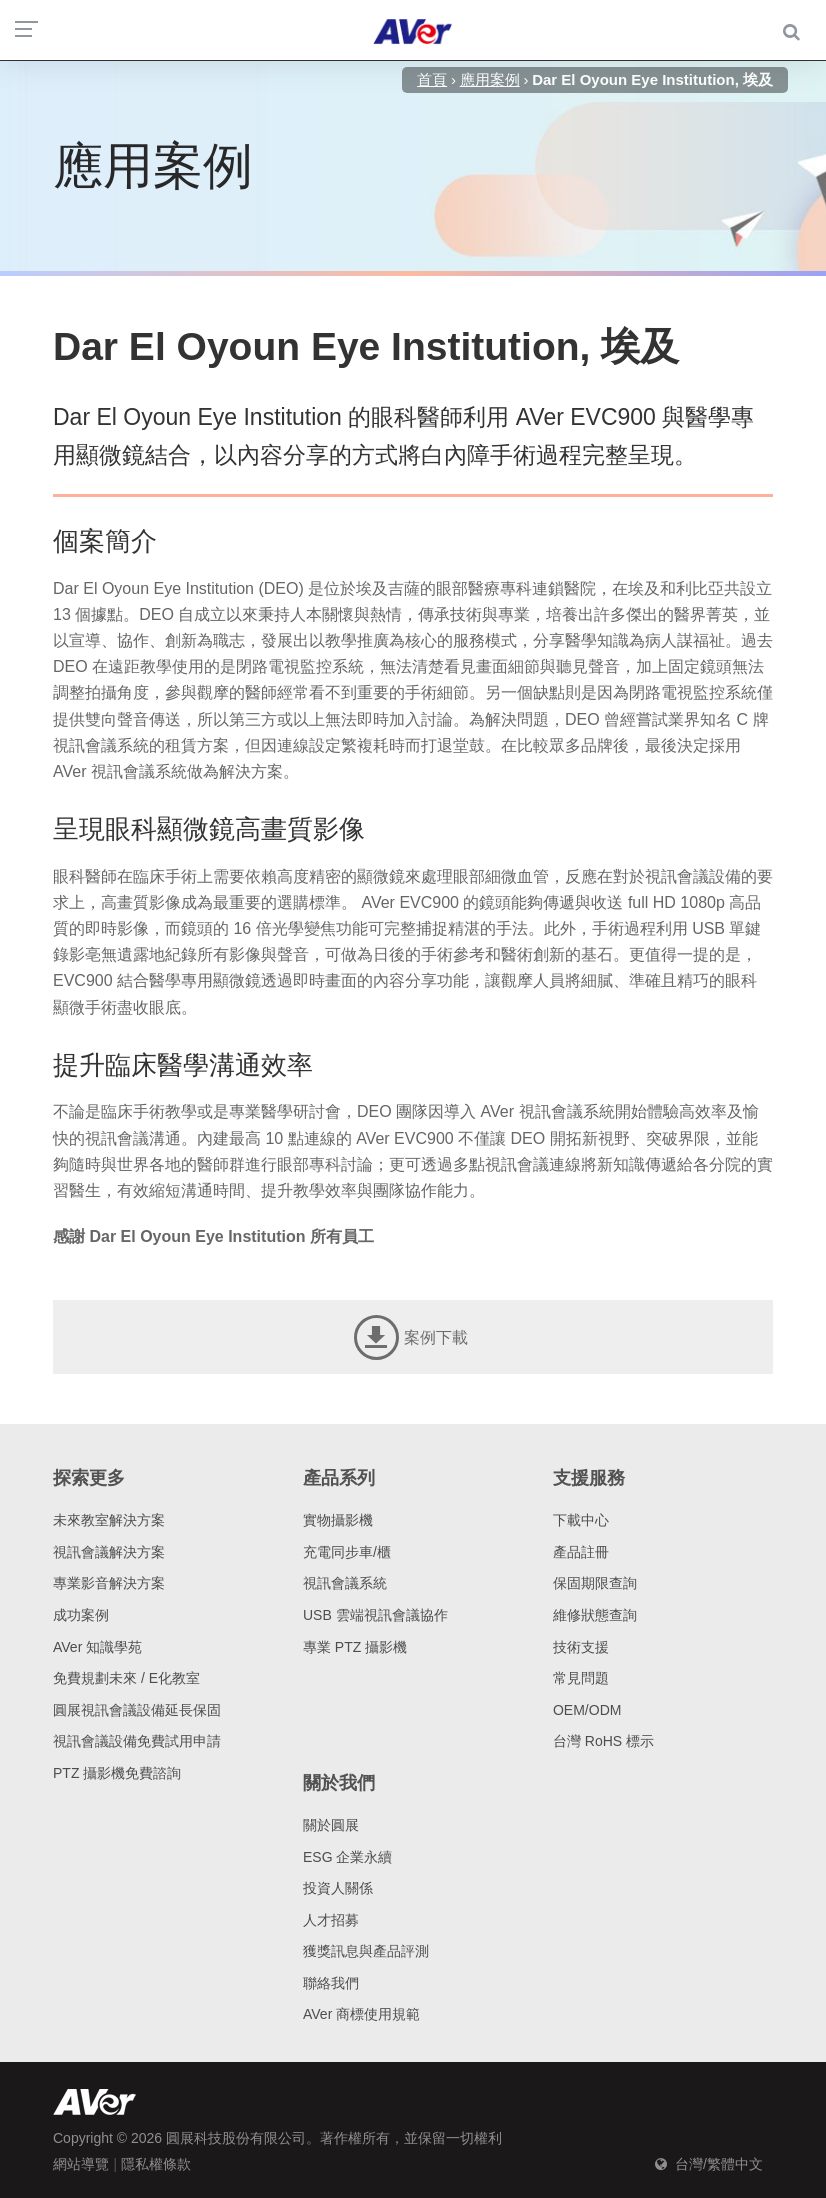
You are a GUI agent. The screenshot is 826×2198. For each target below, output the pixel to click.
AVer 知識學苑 (97, 1647)
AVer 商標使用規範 (361, 2014)
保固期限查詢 (595, 1583)
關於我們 (339, 1783)
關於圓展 (331, 1825)
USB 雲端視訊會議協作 (375, 1615)
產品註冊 (581, 1552)
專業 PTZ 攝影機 (355, 1647)
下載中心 (581, 1520)
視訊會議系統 (345, 1583)
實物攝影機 (338, 1520)
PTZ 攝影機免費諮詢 (117, 1773)
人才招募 (331, 1920)
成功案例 (81, 1615)
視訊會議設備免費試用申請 (137, 1741)
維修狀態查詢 (595, 1615)
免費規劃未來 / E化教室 (126, 1678)
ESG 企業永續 (347, 1857)
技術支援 (581, 1647)
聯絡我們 (331, 1983)
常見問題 (581, 1678)
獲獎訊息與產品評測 (366, 1951)
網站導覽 (81, 2164)
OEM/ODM (587, 1710)
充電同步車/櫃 (347, 1552)
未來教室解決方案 (109, 1520)
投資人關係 (338, 1888)
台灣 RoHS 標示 (603, 1741)
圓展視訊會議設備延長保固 (137, 1710)
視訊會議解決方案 (109, 1552)
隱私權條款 (156, 2164)
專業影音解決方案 (109, 1583)
